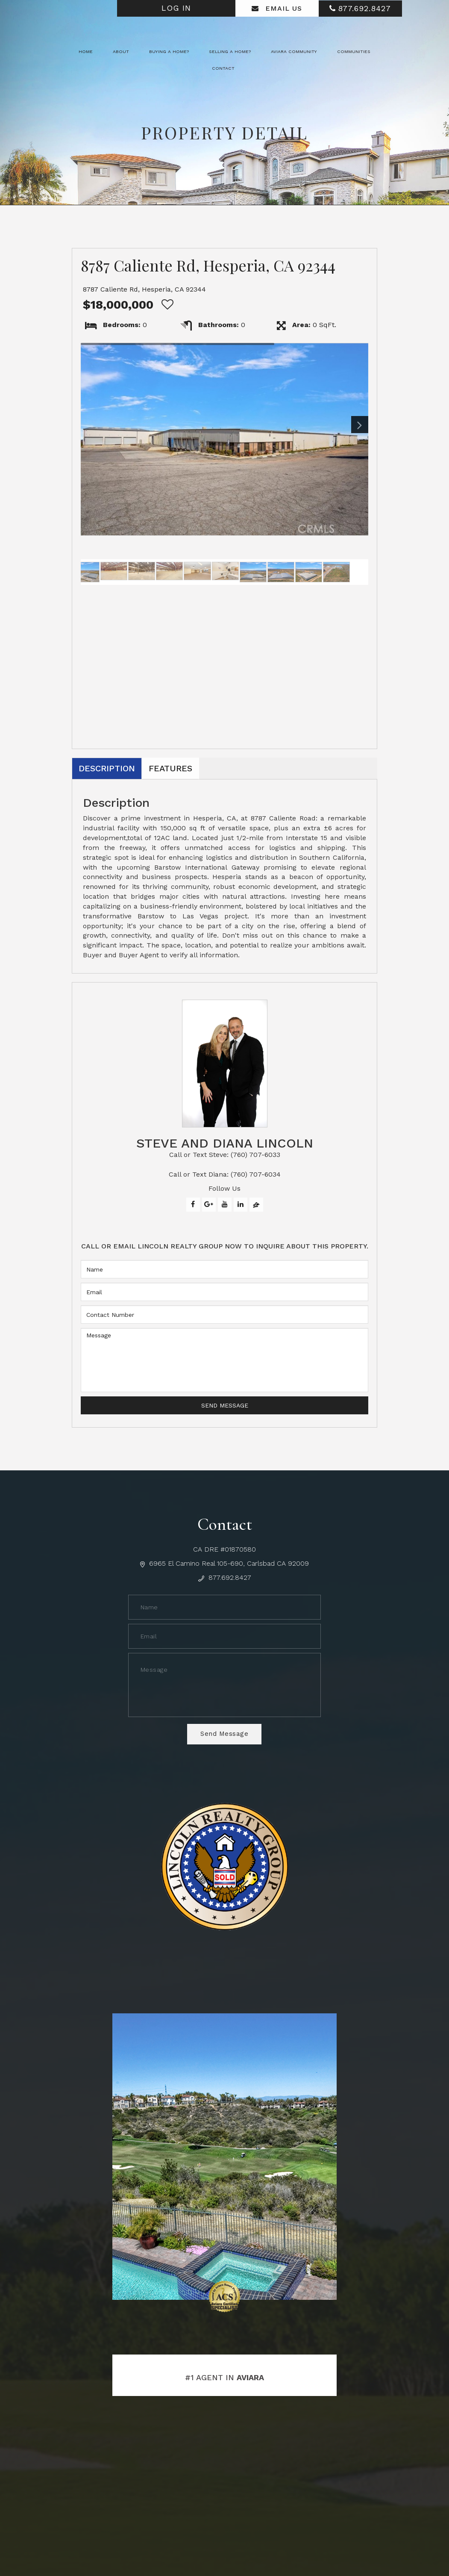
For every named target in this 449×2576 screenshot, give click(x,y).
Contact (223, 68)
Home (86, 51)
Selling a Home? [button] (230, 51)
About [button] (121, 51)
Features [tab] (170, 768)
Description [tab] (107, 768)
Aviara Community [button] (294, 51)
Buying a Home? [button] (169, 51)
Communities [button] (353, 51)
